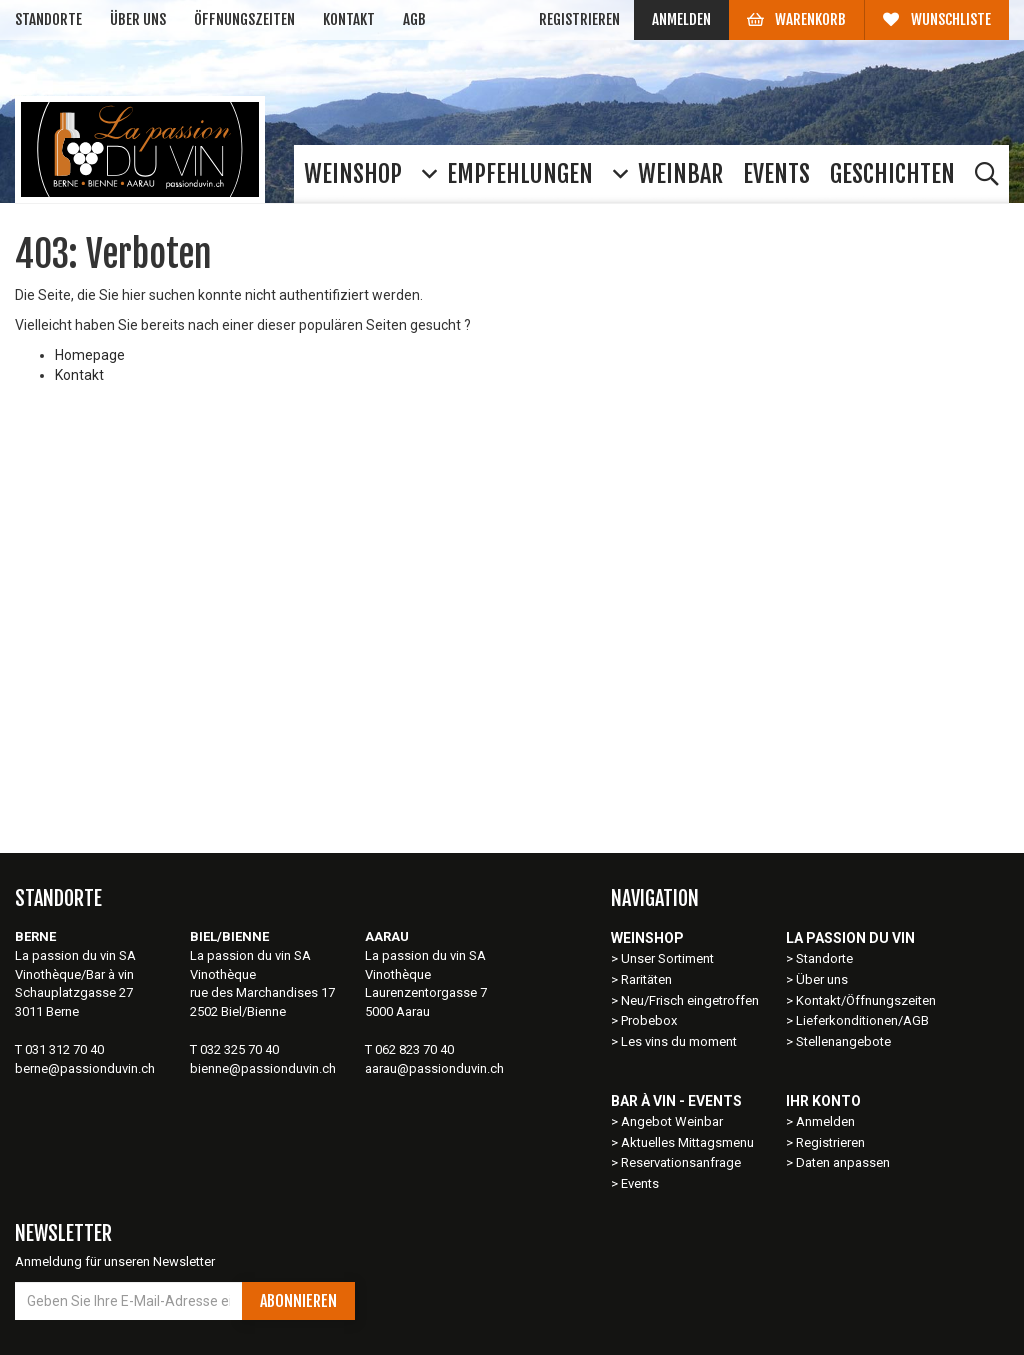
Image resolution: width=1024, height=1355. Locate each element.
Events (640, 1183)
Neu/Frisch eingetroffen (690, 1000)
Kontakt (349, 19)
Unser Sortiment (669, 958)
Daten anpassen (843, 1162)
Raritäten (646, 979)
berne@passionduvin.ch (85, 1068)
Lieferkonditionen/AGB (862, 1020)
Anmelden (681, 19)
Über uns (138, 19)
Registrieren (579, 19)
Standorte (48, 19)
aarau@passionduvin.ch (434, 1068)
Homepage (90, 355)
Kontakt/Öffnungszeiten (866, 1000)
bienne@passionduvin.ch (263, 1068)
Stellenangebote (843, 1041)
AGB (414, 19)
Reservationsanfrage (681, 1162)
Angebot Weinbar (672, 1121)
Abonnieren (298, 1301)
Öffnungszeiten (244, 19)
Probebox (649, 1020)
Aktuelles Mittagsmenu (687, 1142)
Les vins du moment (679, 1041)
